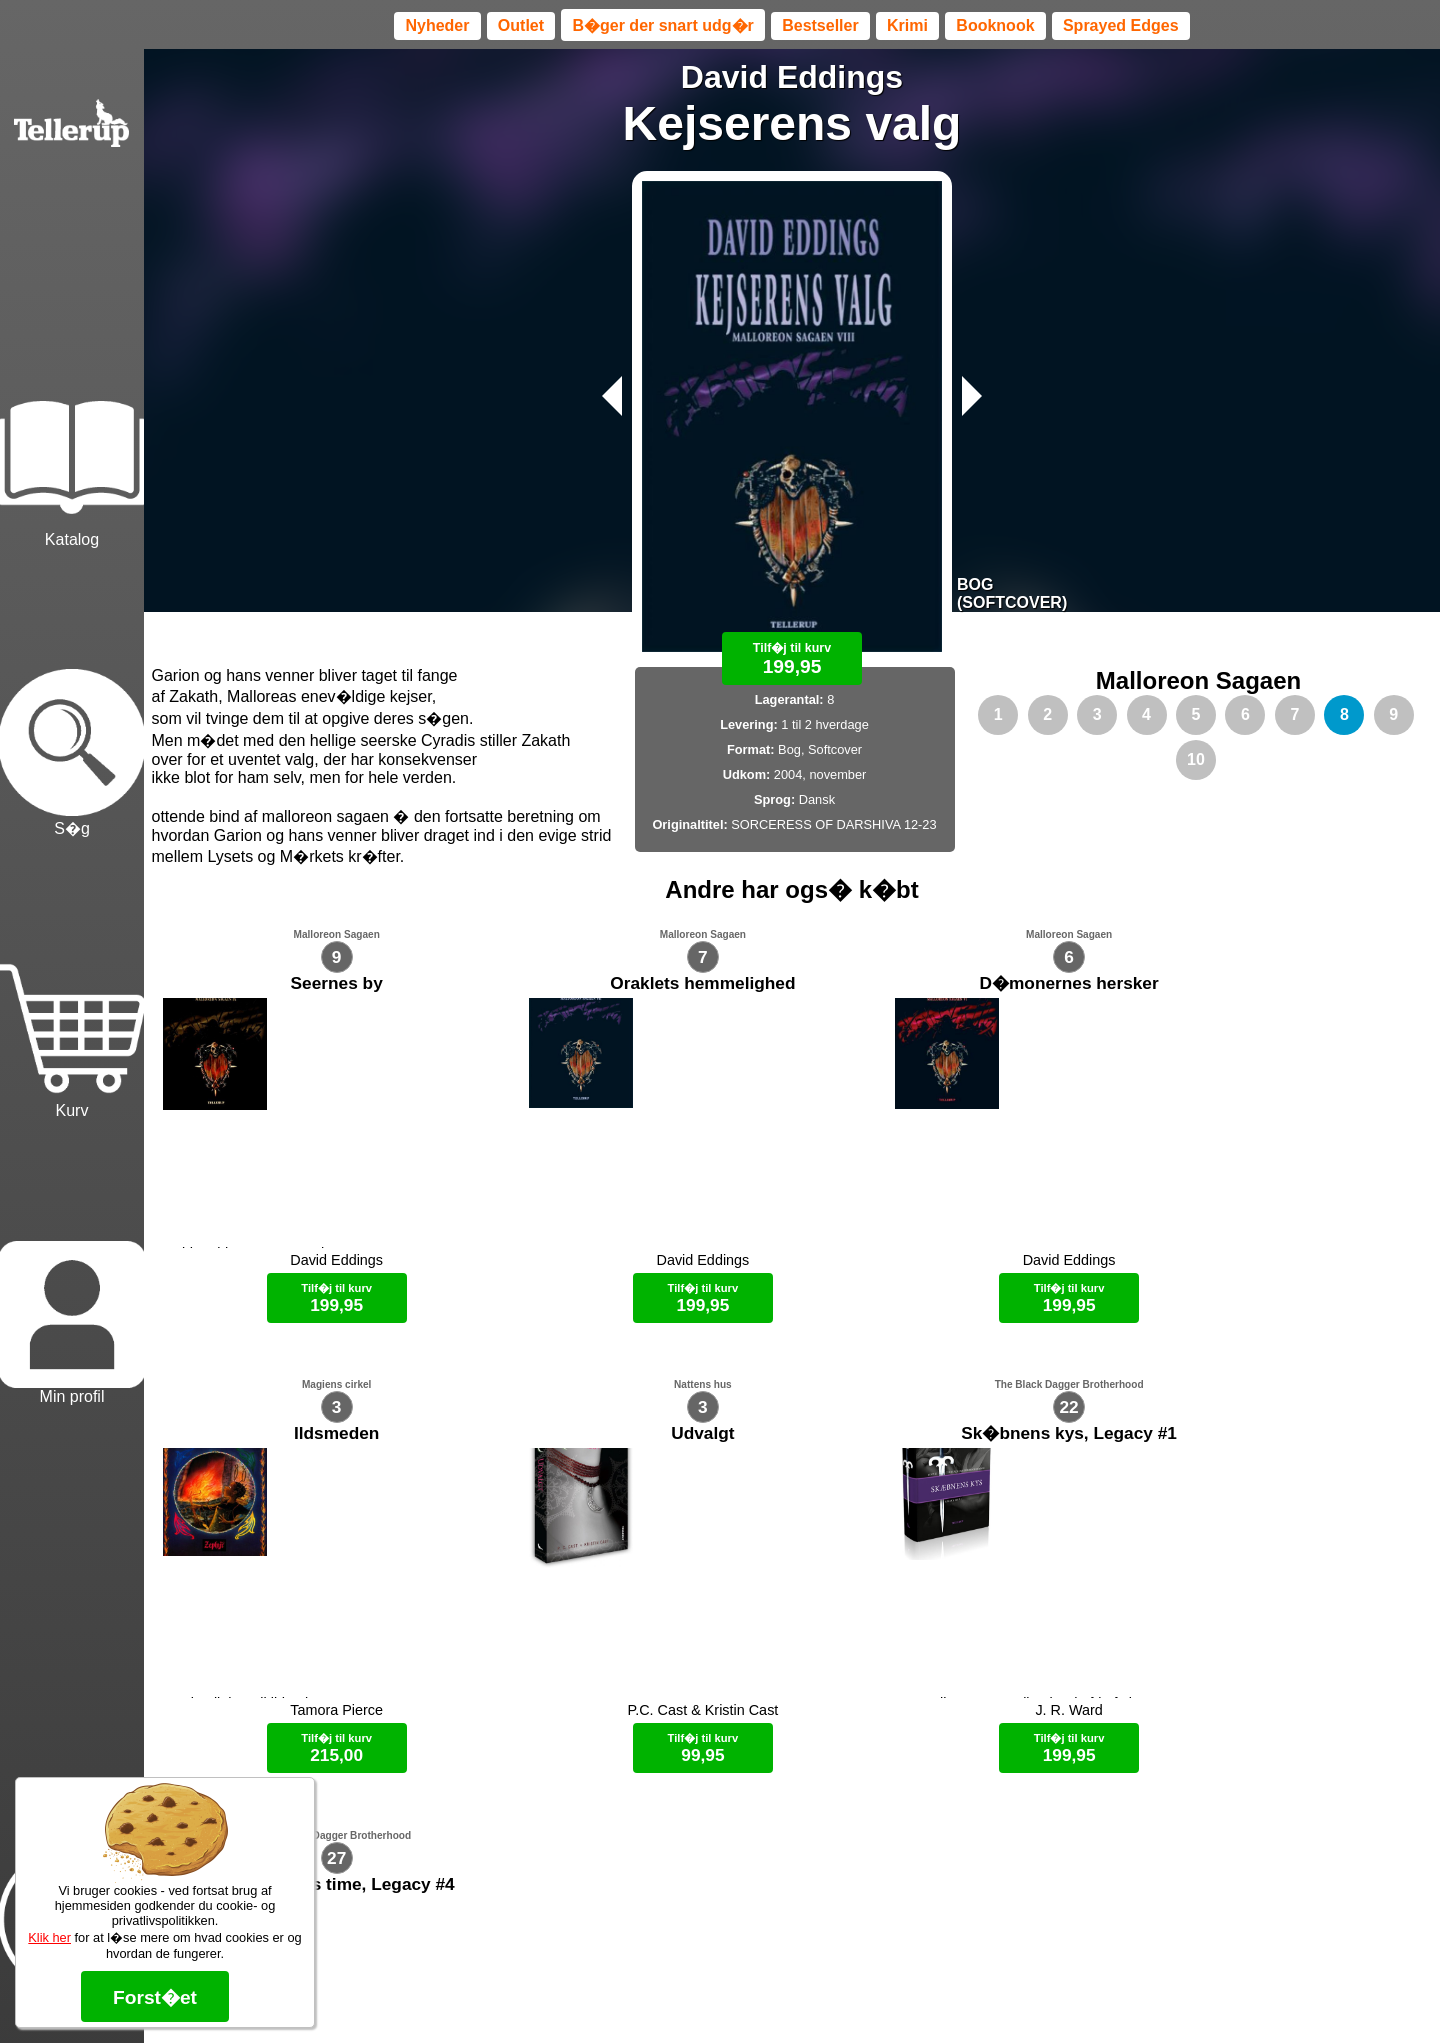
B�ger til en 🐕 (827, 1993)
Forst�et (155, 1997)
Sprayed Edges (1121, 25)
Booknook (995, 25)
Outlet (521, 25)
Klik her (49, 1937)
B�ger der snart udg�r (662, 25)
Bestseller (820, 25)
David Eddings (792, 77)
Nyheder (437, 25)
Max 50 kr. (739, 1993)
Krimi (907, 25)
